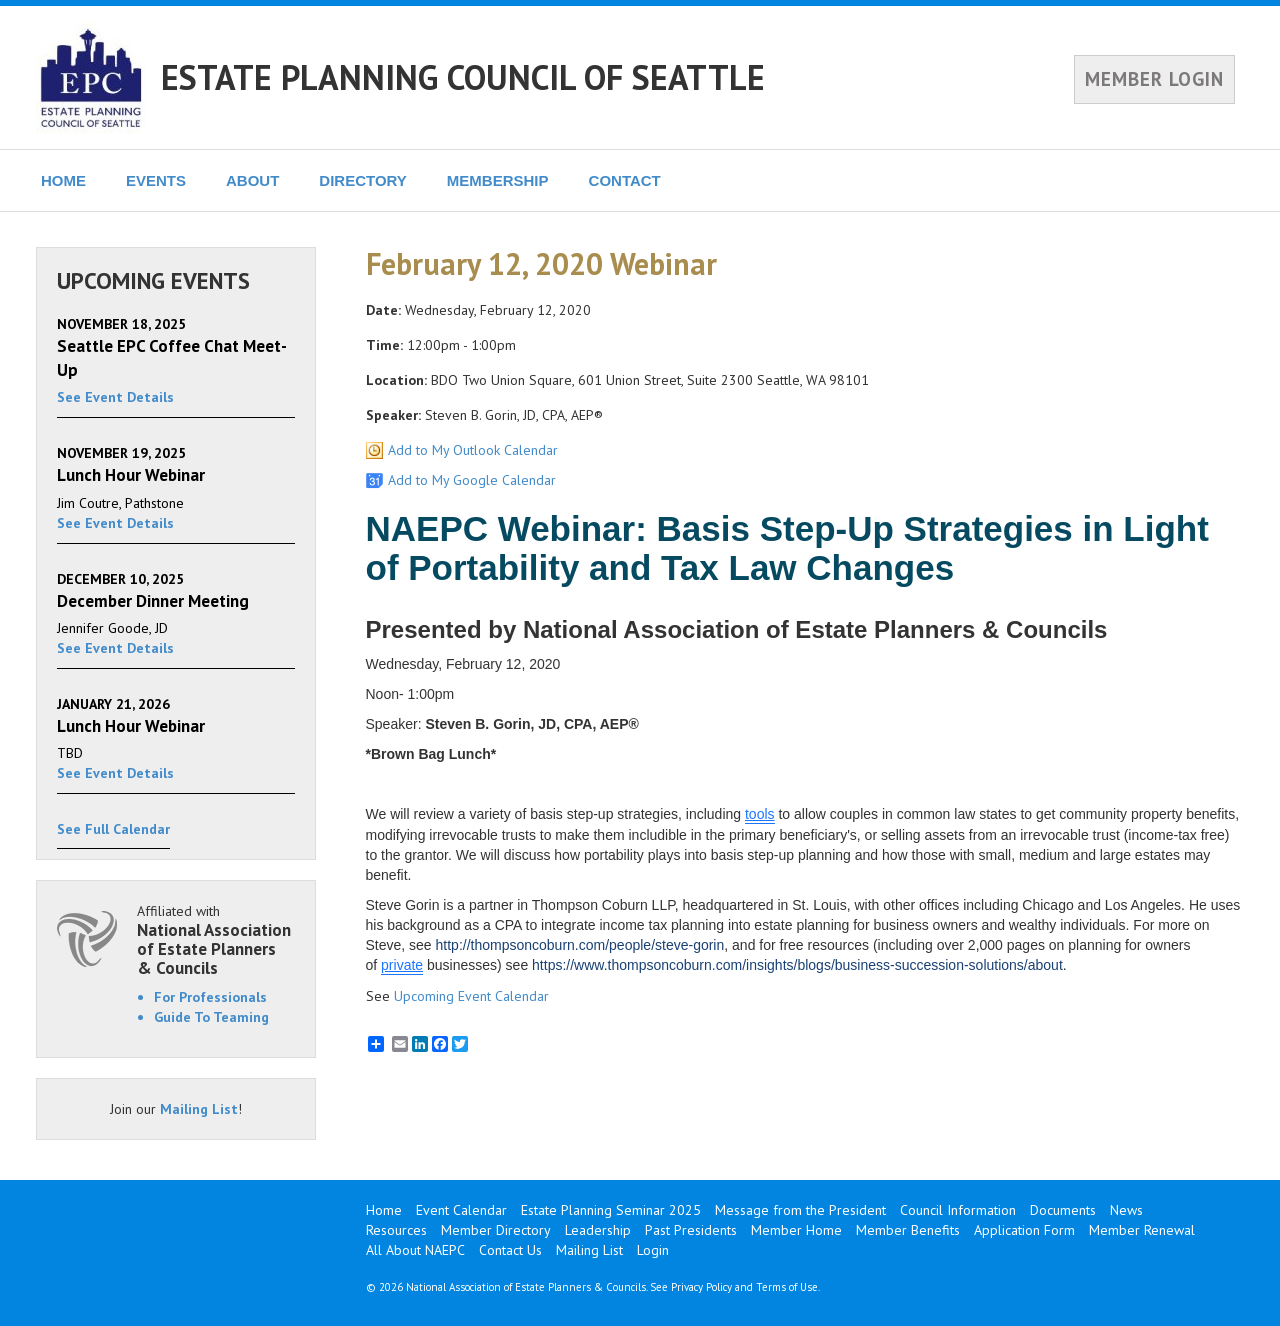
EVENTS (156, 180)
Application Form (1024, 1230)
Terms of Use (787, 1287)
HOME (63, 180)
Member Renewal (1142, 1230)
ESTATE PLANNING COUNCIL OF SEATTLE (463, 77)
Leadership (598, 1230)
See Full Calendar (113, 829)
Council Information (958, 1210)
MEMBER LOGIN (1154, 79)
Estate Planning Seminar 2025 (611, 1210)
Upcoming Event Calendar (471, 996)
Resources (396, 1230)
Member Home (796, 1230)
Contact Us (510, 1250)
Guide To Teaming (211, 1017)
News (1126, 1210)
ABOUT (252, 180)
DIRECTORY (363, 180)
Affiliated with (216, 939)
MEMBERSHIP (498, 180)
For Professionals (210, 997)
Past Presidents (691, 1230)
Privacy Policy (701, 1287)
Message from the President (800, 1210)
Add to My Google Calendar (472, 480)
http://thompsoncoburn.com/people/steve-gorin (580, 945)
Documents (1063, 1210)
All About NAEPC (415, 1250)
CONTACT (625, 180)
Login (653, 1250)
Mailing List (199, 1109)
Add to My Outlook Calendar (473, 450)
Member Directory (496, 1230)
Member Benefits (908, 1230)
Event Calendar (461, 1210)
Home (384, 1210)
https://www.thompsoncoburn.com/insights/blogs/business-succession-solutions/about (797, 965)
